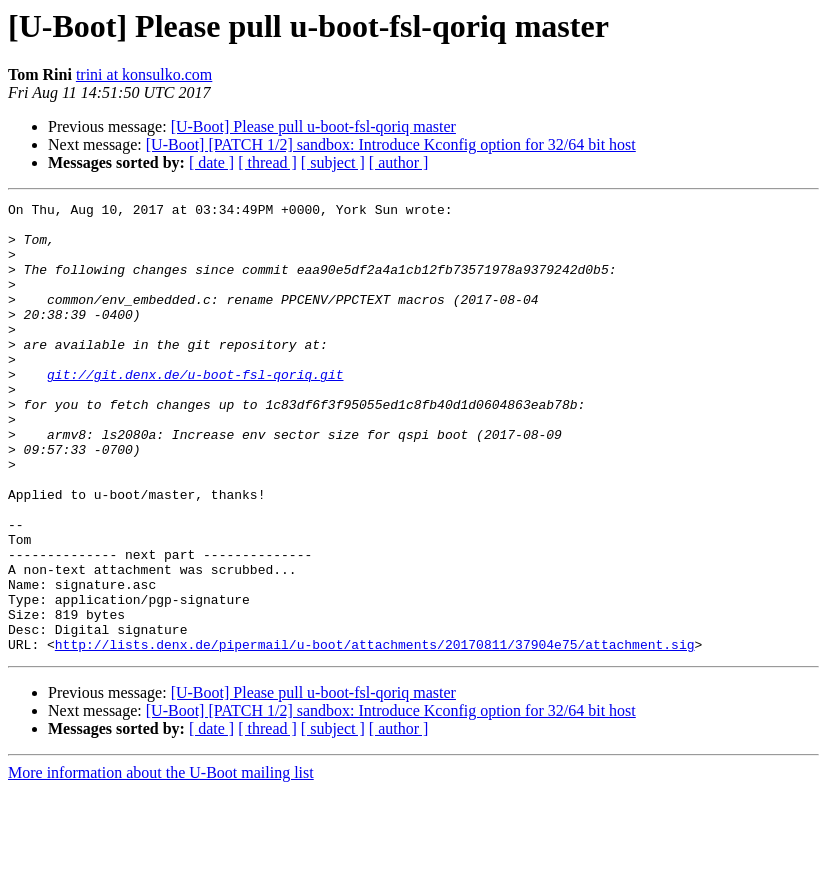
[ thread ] (267, 162)
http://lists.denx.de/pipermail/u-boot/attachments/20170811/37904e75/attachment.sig (375, 734)
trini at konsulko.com (144, 74)
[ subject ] (333, 162)
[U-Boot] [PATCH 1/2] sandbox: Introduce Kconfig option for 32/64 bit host (391, 144)
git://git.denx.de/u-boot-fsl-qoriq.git (195, 410)
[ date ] (211, 162)
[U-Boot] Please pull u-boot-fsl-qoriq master (313, 126)
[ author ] (399, 162)
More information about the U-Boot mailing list (161, 862)
